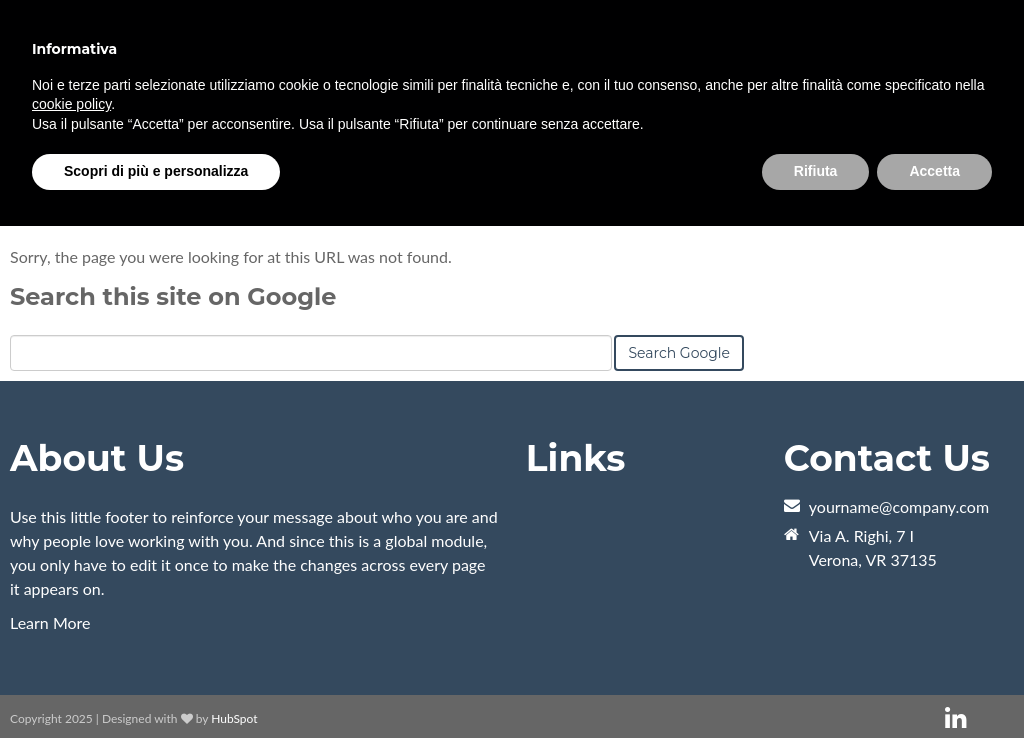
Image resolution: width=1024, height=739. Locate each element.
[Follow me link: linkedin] (955, 718)
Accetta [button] (934, 171)
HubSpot (234, 718)
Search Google (679, 353)
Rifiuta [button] (816, 171)
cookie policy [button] (71, 104)
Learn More (50, 622)
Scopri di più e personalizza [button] (156, 171)
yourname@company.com (899, 506)
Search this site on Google (173, 296)
